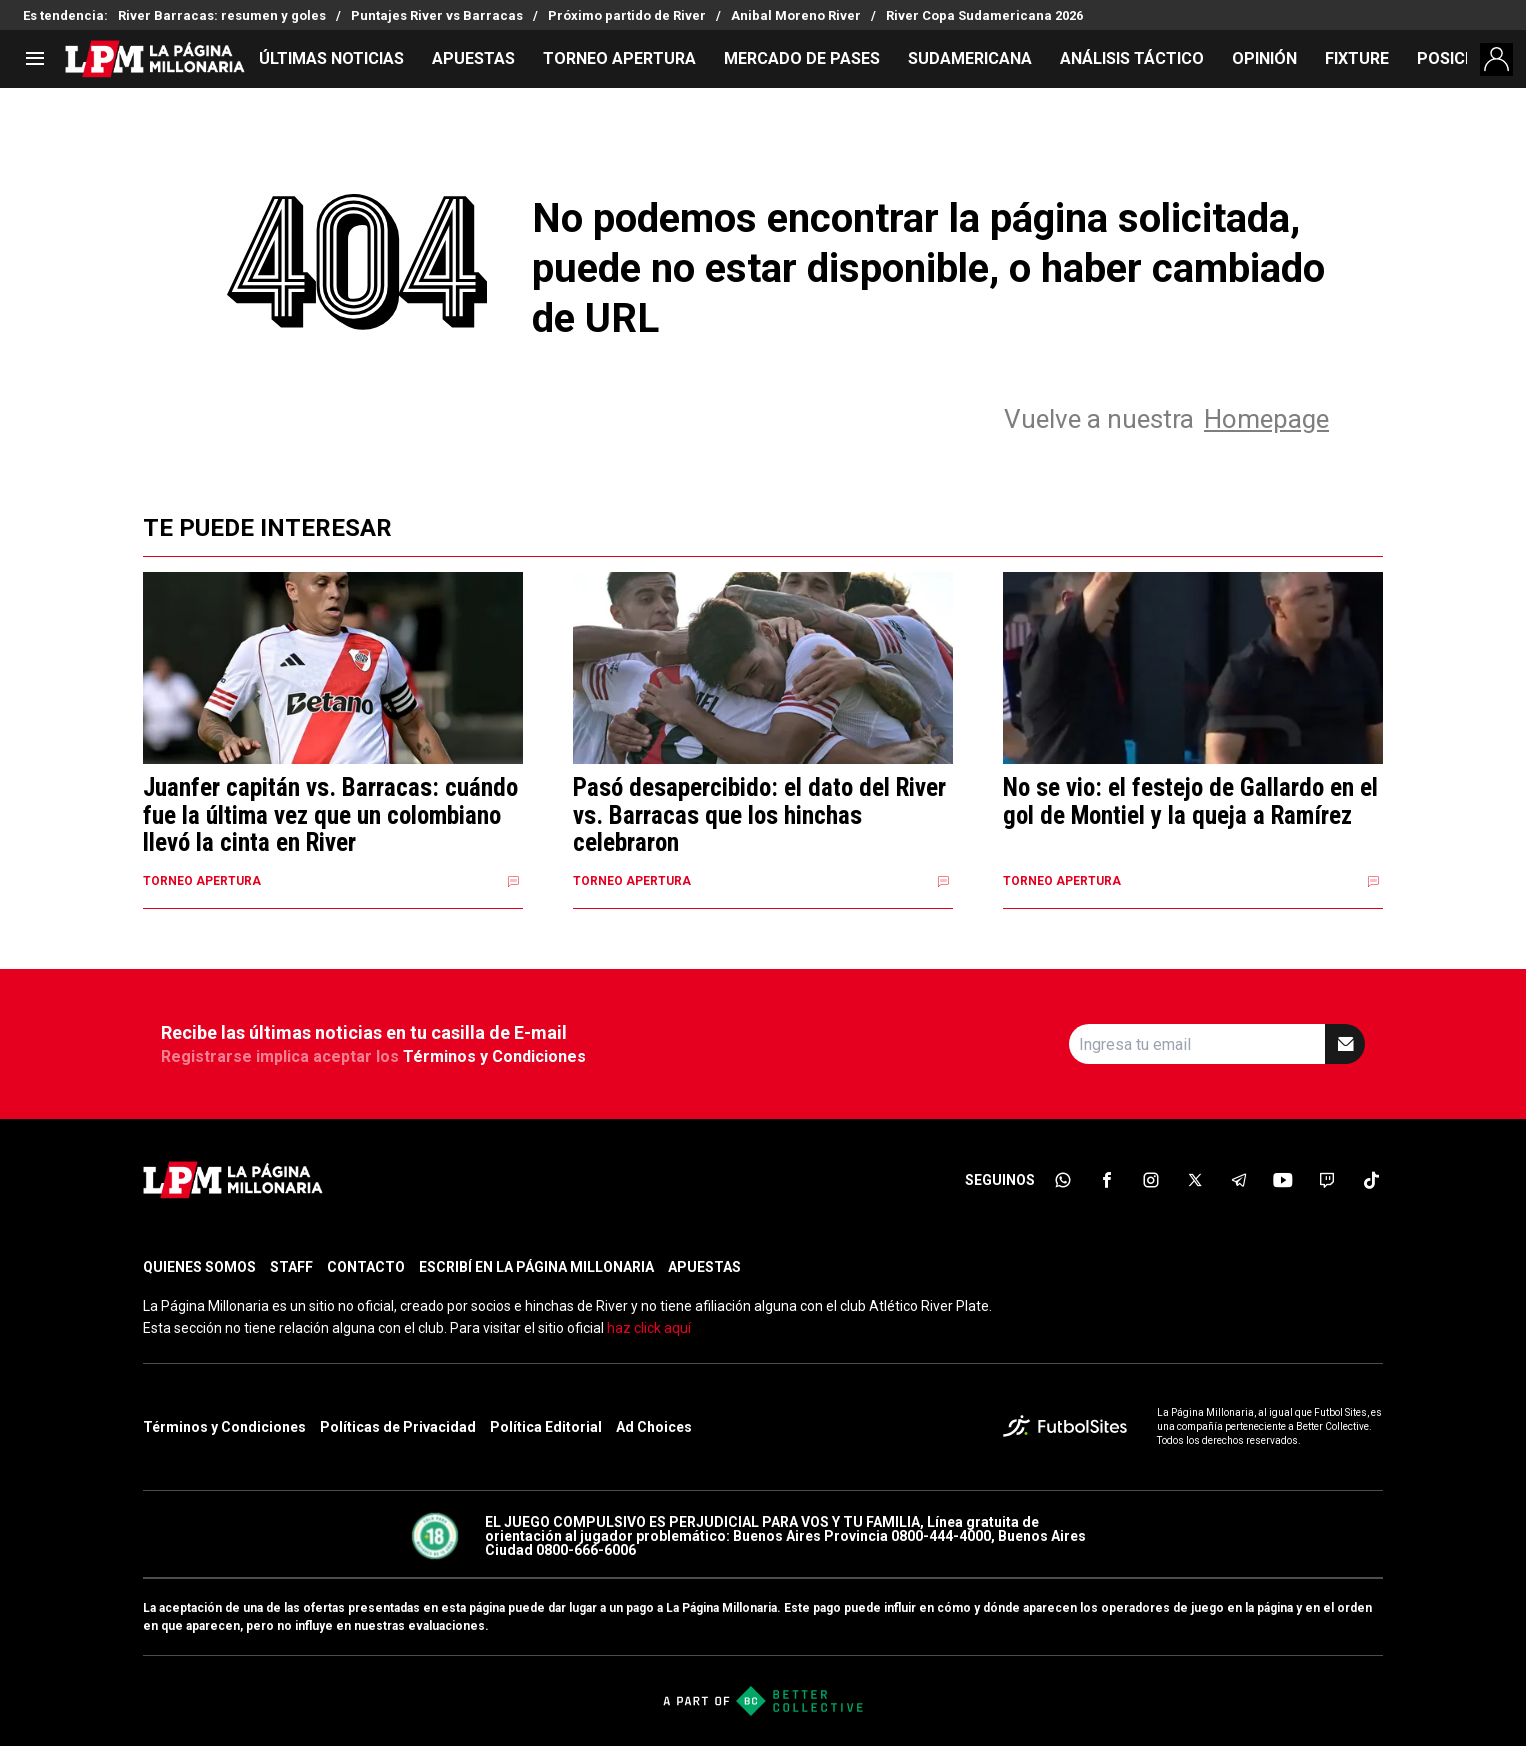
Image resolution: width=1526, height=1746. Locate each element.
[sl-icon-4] (1195, 1180)
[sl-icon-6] (1283, 1180)
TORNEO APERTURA (619, 58)
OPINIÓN (1264, 58)
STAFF (291, 1267)
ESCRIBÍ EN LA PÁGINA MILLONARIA (536, 1267)
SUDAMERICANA (970, 58)
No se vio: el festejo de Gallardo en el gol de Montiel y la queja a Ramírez (1190, 801)
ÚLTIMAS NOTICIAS (331, 58)
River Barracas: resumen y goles (222, 15)
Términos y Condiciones (494, 1056)
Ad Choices (654, 1427)
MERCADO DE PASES (802, 58)
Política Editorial (546, 1427)
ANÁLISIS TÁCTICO (1132, 58)
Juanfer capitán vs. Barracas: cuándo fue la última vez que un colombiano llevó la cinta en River (330, 815)
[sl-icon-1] (1063, 1180)
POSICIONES (1464, 58)
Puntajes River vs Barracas (437, 15)
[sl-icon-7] (1327, 1180)
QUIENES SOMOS (199, 1267)
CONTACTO (366, 1267)
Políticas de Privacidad (398, 1427)
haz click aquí (649, 1328)
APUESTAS (473, 58)
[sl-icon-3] (1151, 1180)
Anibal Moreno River (796, 15)
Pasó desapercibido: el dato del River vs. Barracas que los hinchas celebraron (759, 815)
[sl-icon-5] (1239, 1180)
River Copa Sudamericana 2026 (984, 15)
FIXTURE (1357, 58)
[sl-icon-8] (1371, 1180)
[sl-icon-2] (1107, 1180)
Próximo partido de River (627, 15)
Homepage (1266, 419)
